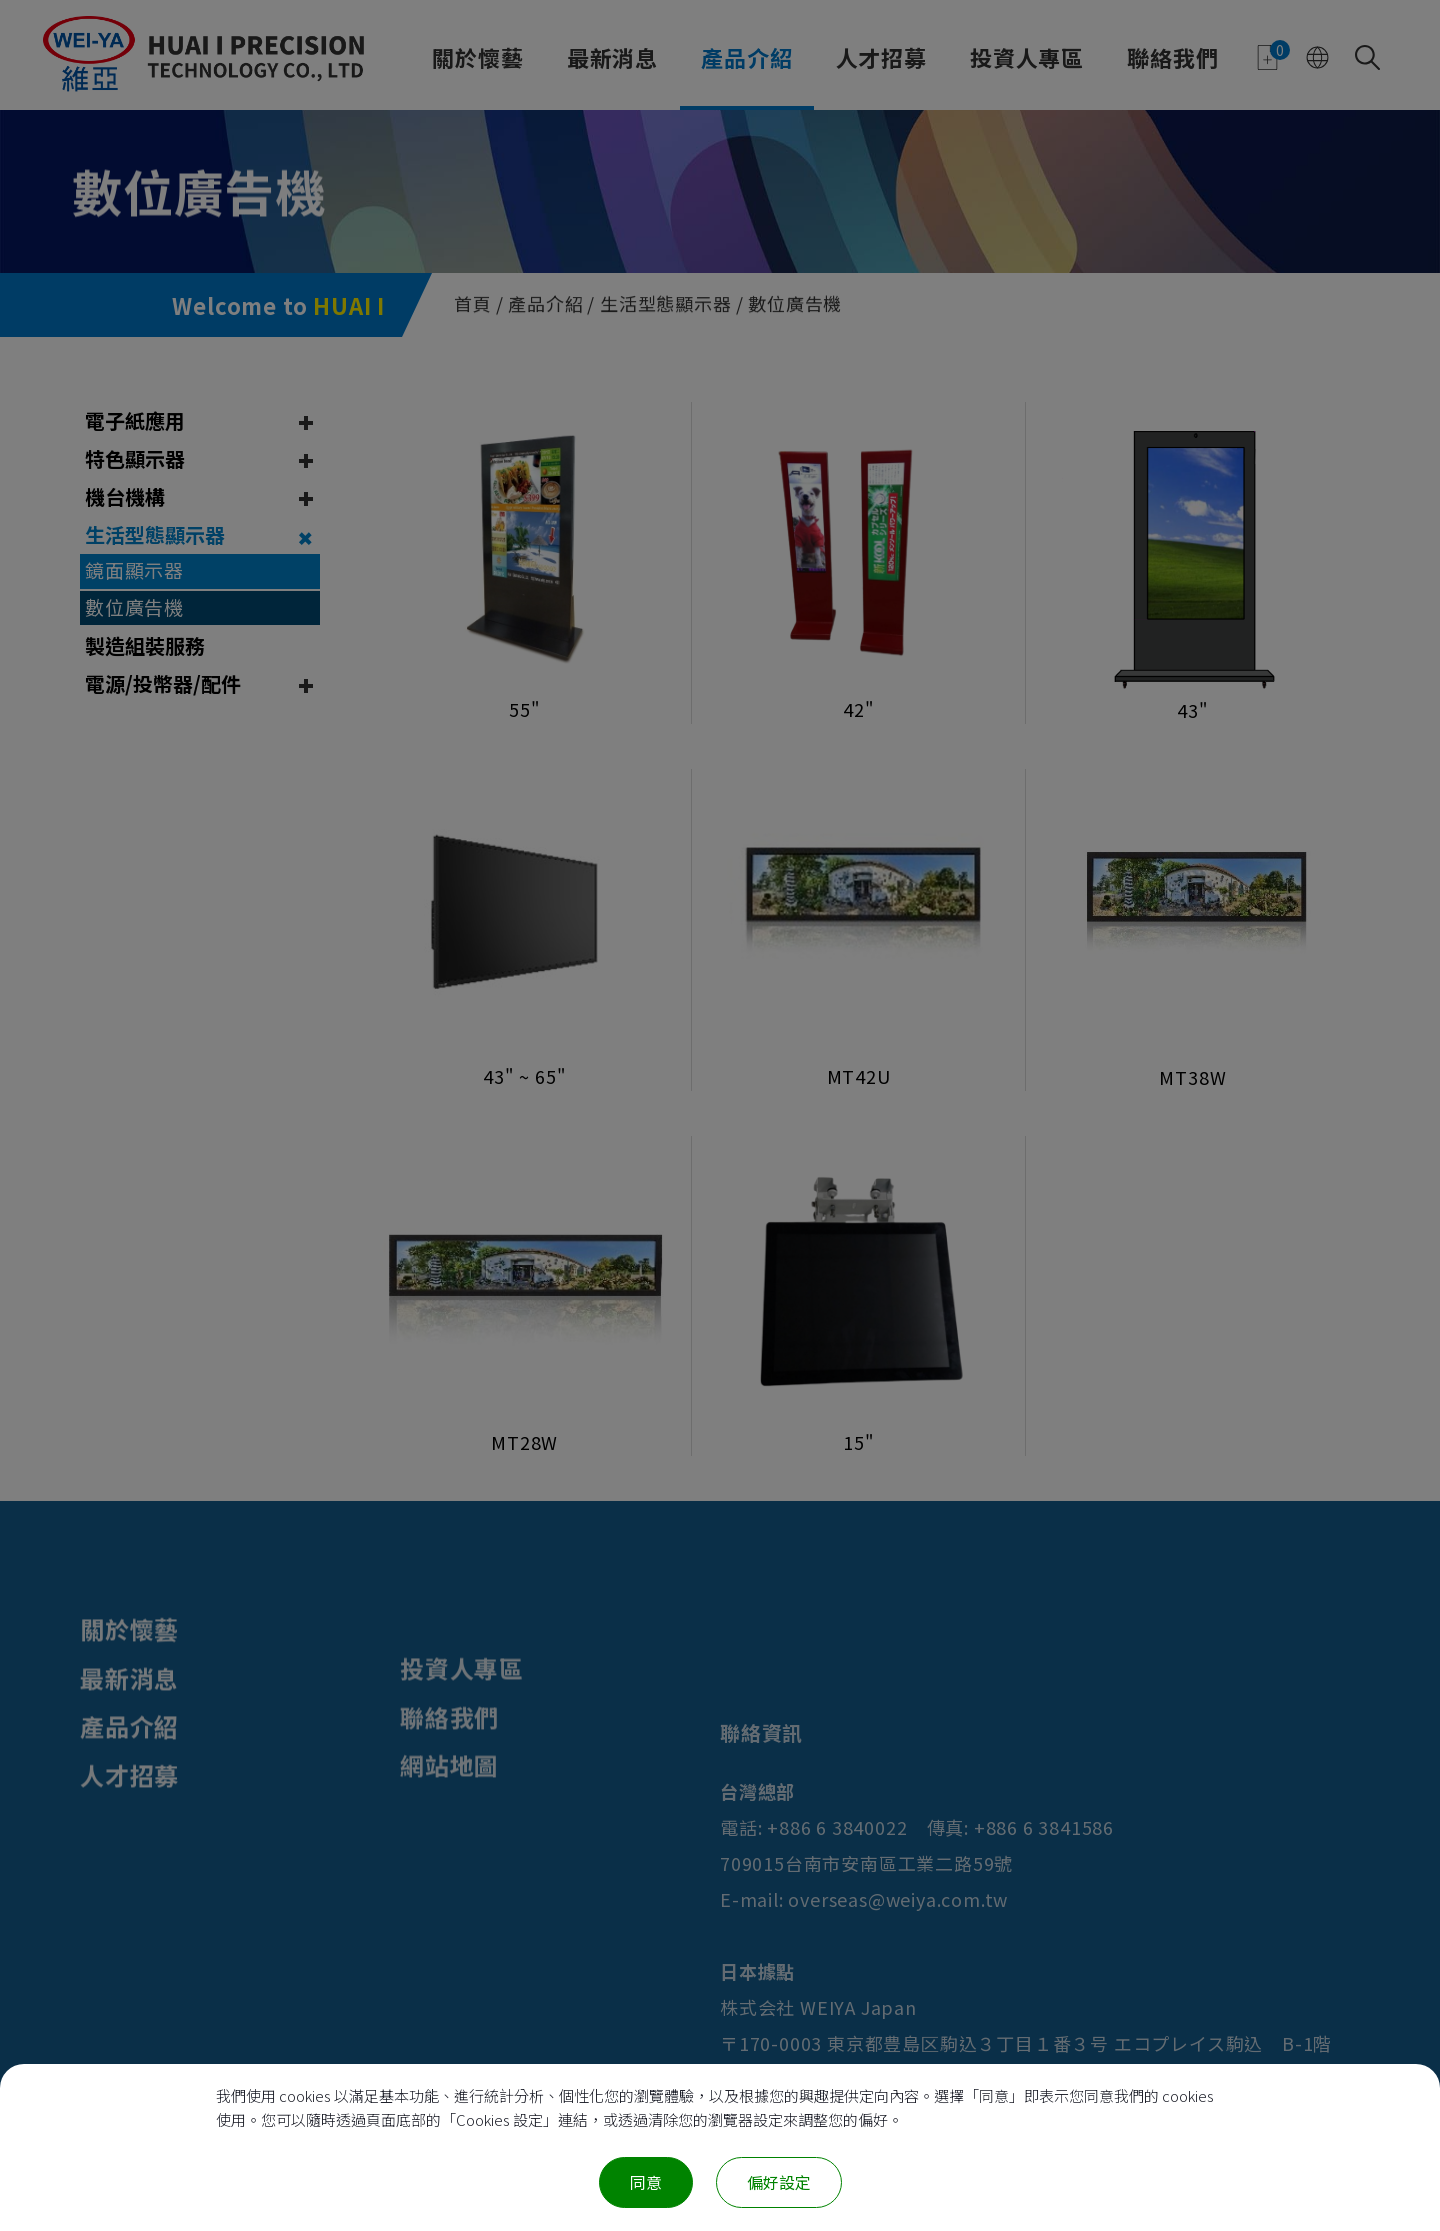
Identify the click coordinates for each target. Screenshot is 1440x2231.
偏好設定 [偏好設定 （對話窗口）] (779, 2182)
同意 (646, 2182)
